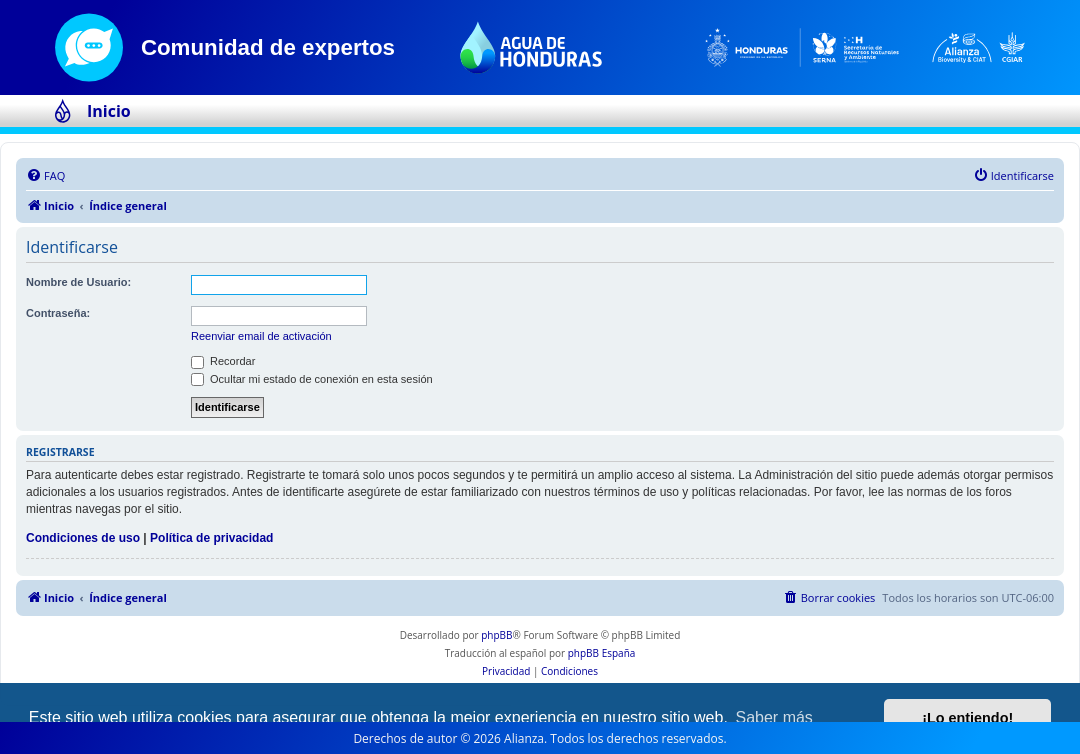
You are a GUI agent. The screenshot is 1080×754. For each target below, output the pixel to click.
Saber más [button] (774, 717)
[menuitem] (45, 176)
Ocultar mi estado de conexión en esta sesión (312, 379)
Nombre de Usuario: (78, 282)
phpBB (496, 635)
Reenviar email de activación (261, 336)
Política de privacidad (211, 538)
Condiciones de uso (83, 538)
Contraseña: (58, 313)
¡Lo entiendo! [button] (967, 718)
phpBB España (602, 653)
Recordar (223, 361)
